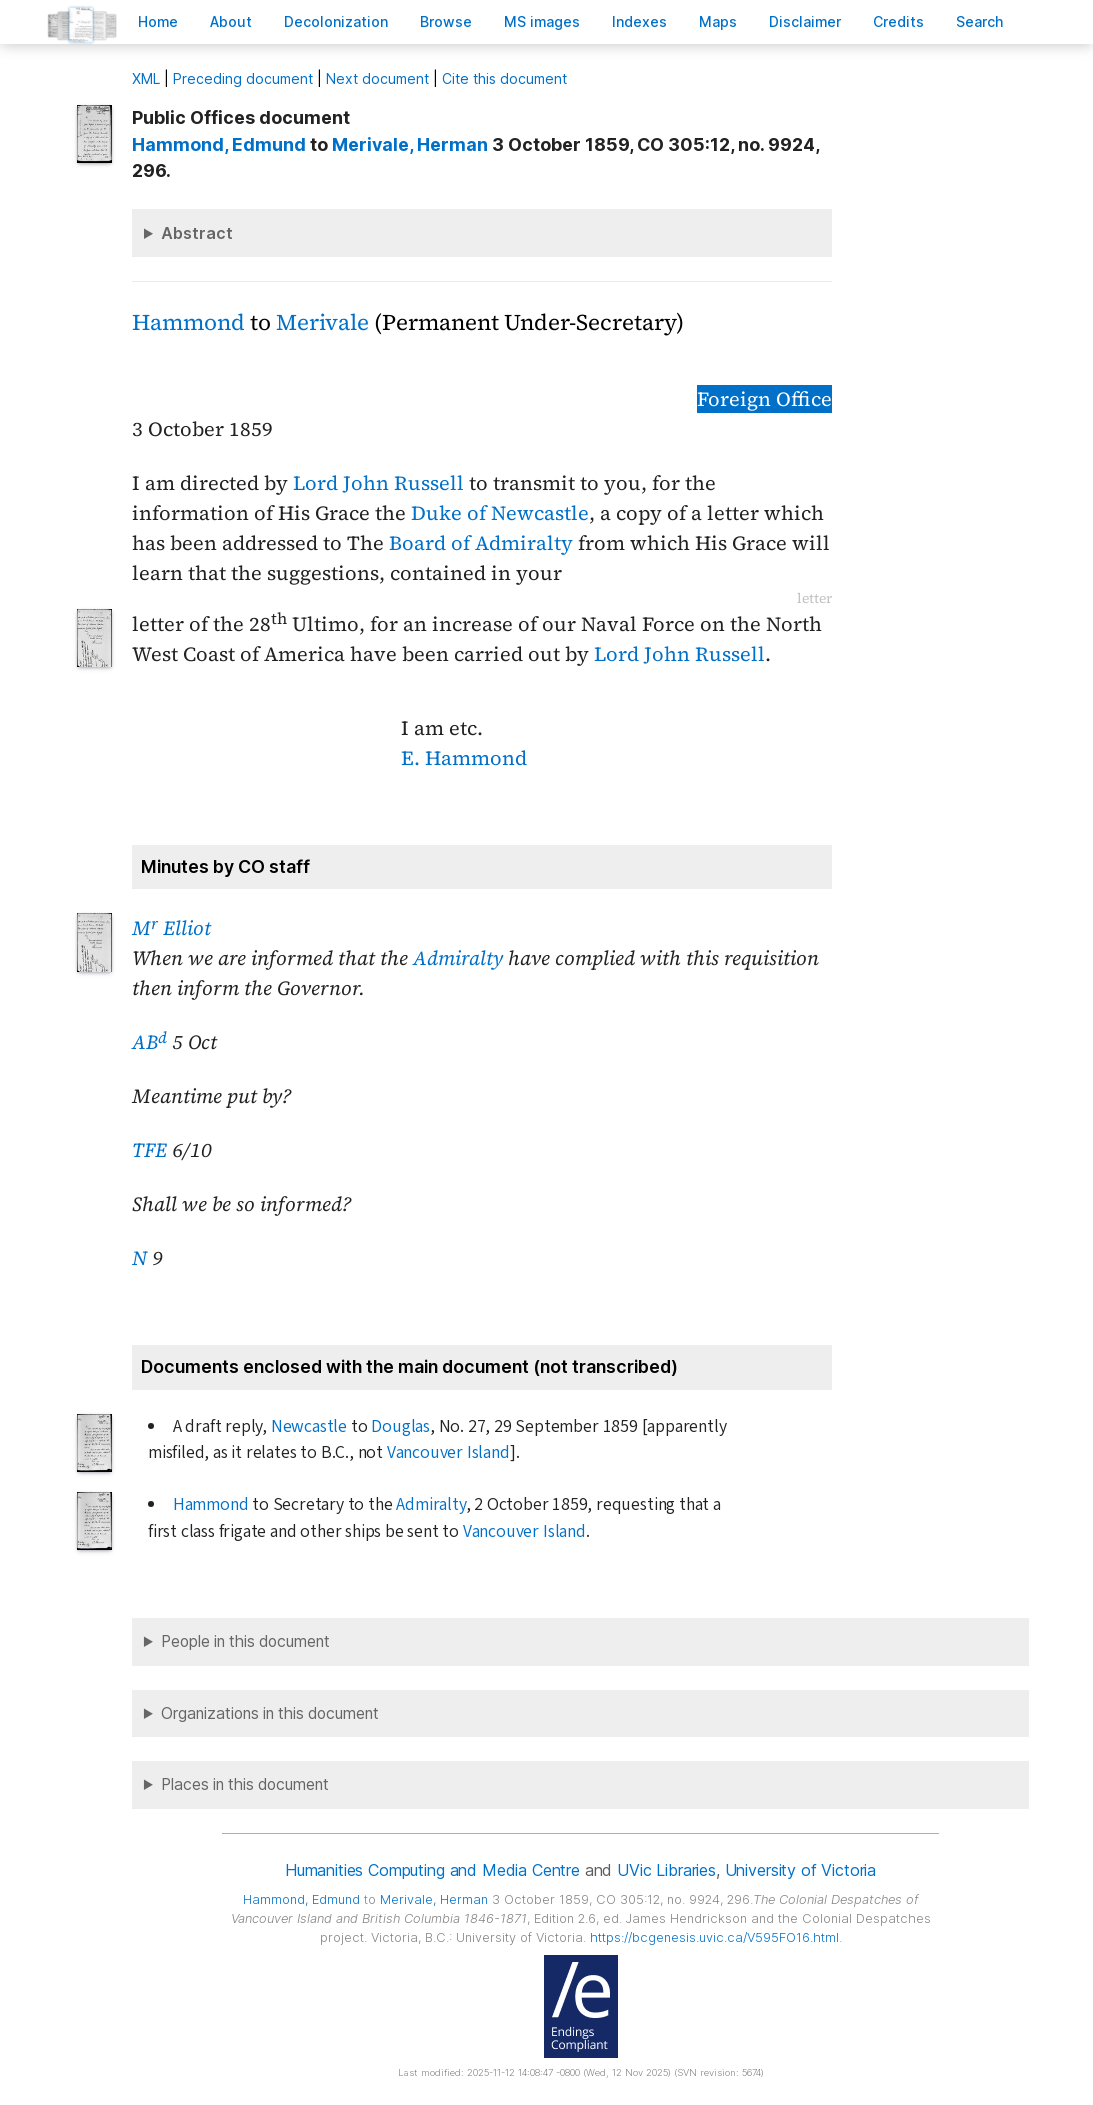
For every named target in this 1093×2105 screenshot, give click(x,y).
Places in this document (245, 1784)
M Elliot (171, 928)
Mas (718, 21)
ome (158, 21)
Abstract (197, 233)
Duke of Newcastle (500, 513)
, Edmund (219, 144)
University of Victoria (800, 1870)
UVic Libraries (666, 1870)
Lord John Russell (378, 483)
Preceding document (243, 78)
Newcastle (309, 1426)
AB (149, 1042)
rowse (446, 21)
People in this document (245, 1641)
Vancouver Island (448, 1452)
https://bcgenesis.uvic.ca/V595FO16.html (714, 1937)
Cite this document (504, 78)
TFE (149, 1150)
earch (980, 21)
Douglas (400, 1426)
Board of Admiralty (481, 543)
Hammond (188, 322)
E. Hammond (464, 758)
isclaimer (805, 21)
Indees (639, 21)
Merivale (322, 322)
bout (231, 21)
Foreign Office (764, 399)
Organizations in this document (270, 1713)
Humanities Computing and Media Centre (432, 1870)
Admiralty (458, 958)
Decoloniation (336, 21)
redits (898, 21)
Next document (377, 78)
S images (542, 21)
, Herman (410, 144)
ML (146, 78)
